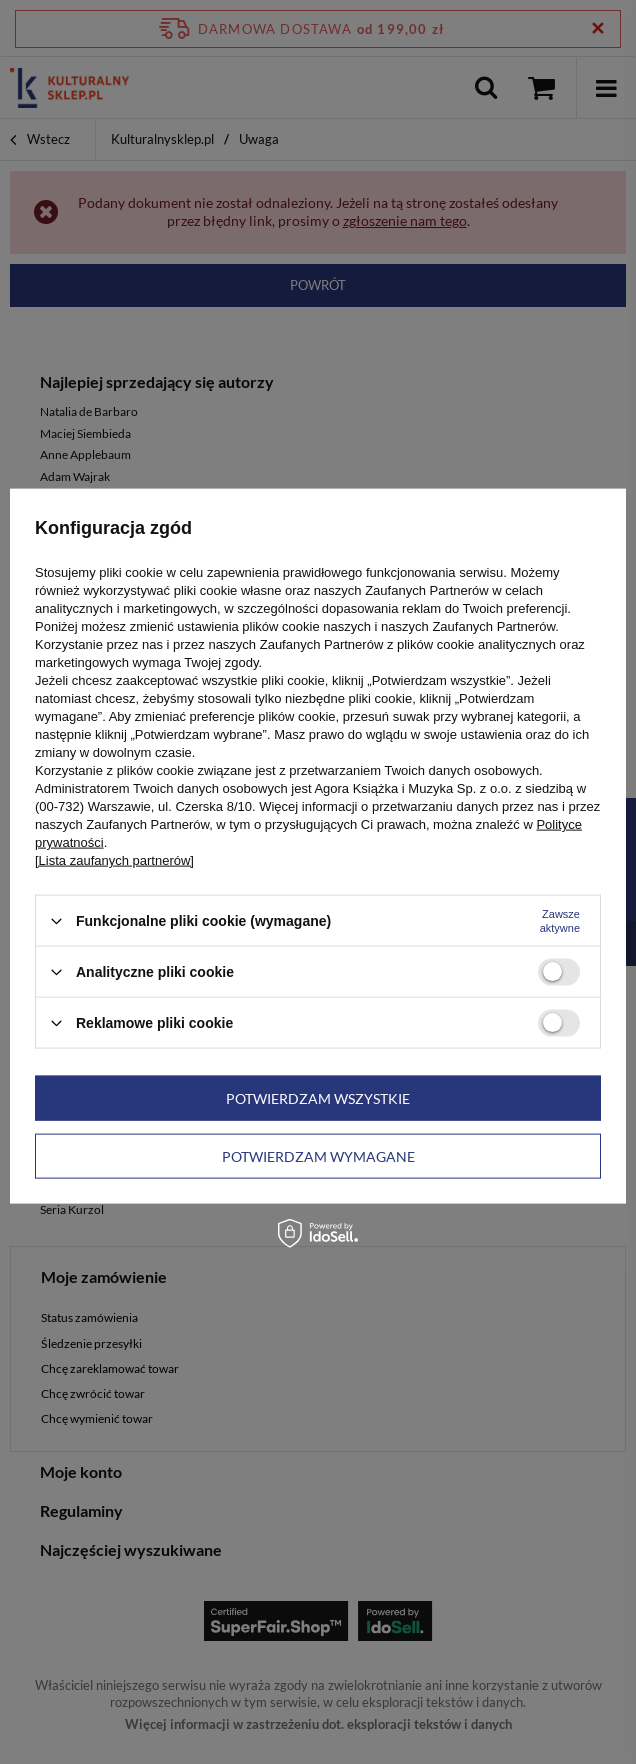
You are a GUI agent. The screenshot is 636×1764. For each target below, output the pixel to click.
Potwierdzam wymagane (318, 1155)
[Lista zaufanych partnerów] (114, 860)
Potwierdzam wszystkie (318, 1097)
